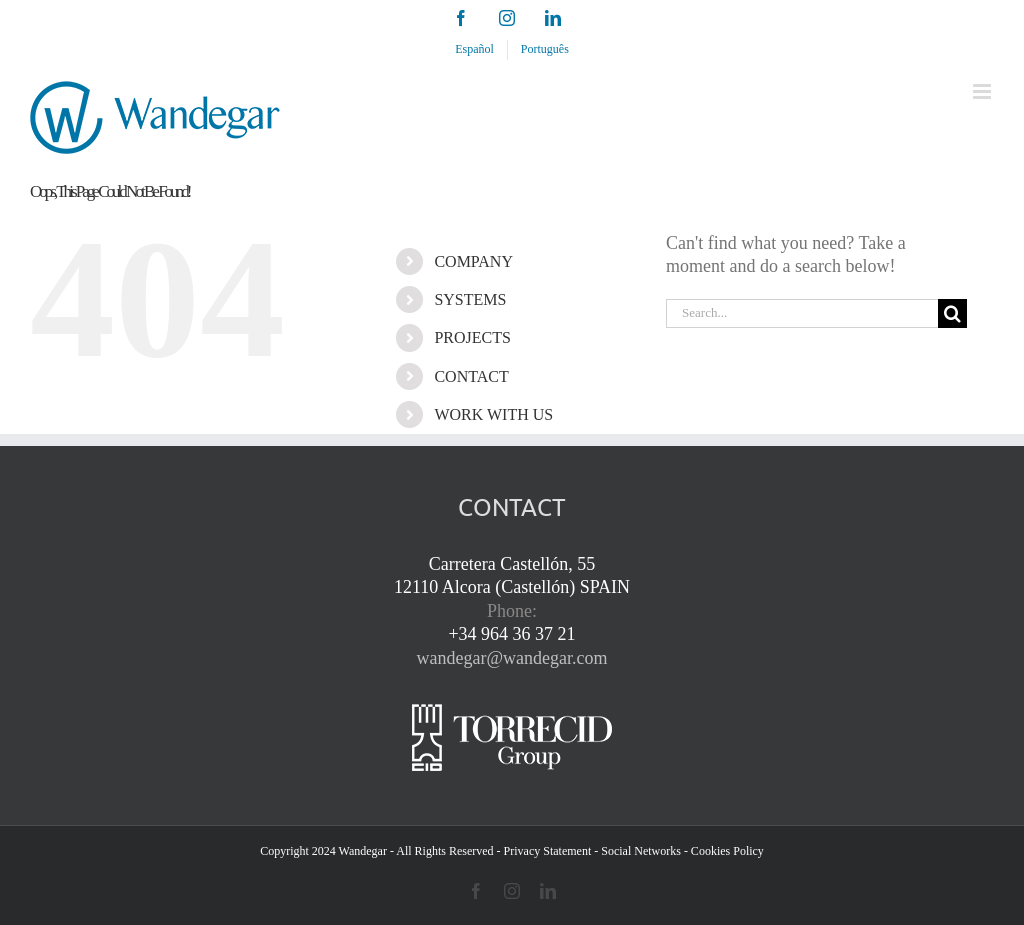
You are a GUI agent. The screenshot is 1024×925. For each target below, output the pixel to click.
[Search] (952, 313)
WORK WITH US (493, 414)
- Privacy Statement (544, 851)
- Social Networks (637, 851)
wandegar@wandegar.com (512, 658)
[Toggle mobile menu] (983, 91)
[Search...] (802, 313)
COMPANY (473, 261)
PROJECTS (472, 337)
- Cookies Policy (724, 851)
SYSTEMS (470, 299)
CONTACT (471, 376)
